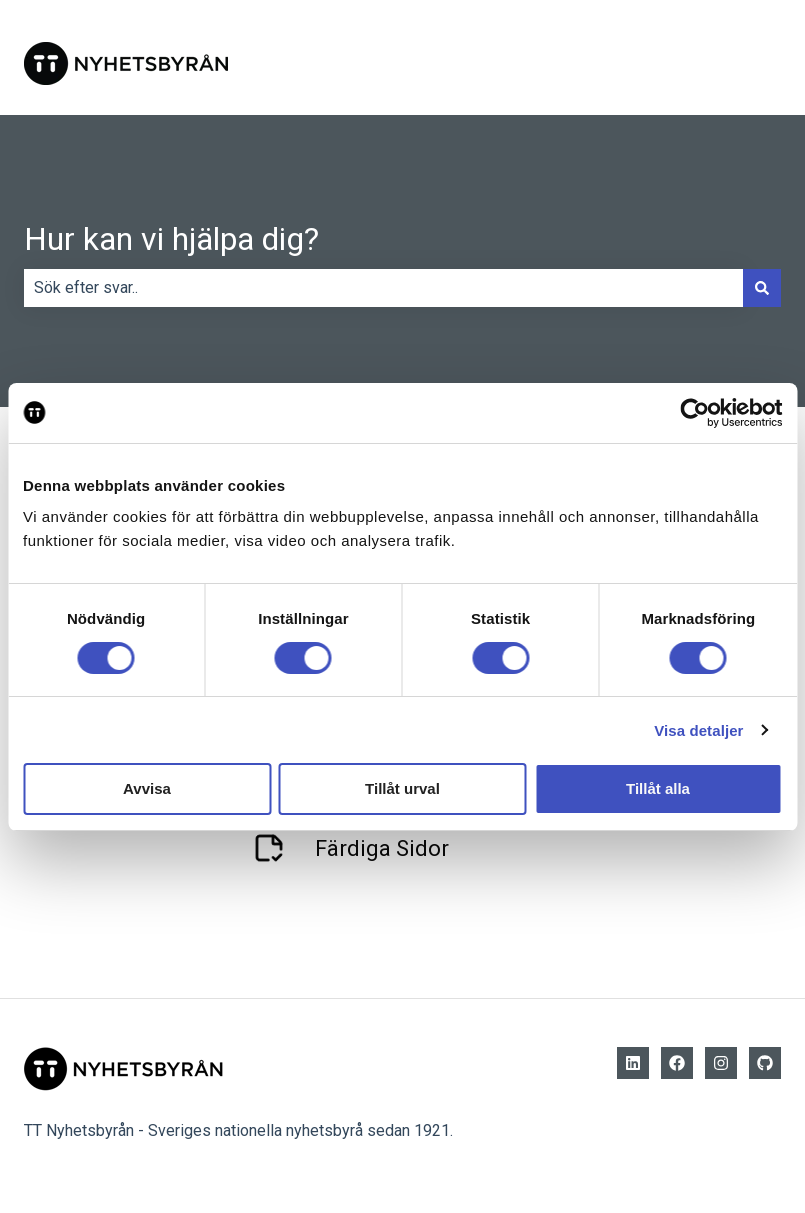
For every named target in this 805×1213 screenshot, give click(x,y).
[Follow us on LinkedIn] (633, 1063)
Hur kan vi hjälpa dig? (171, 239)
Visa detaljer (698, 730)
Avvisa (147, 788)
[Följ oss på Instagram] (721, 1063)
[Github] (765, 1063)
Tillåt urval (402, 788)
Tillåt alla (658, 788)
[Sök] (762, 288)
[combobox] (383, 288)
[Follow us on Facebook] (677, 1063)
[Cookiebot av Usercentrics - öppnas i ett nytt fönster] (694, 413)
